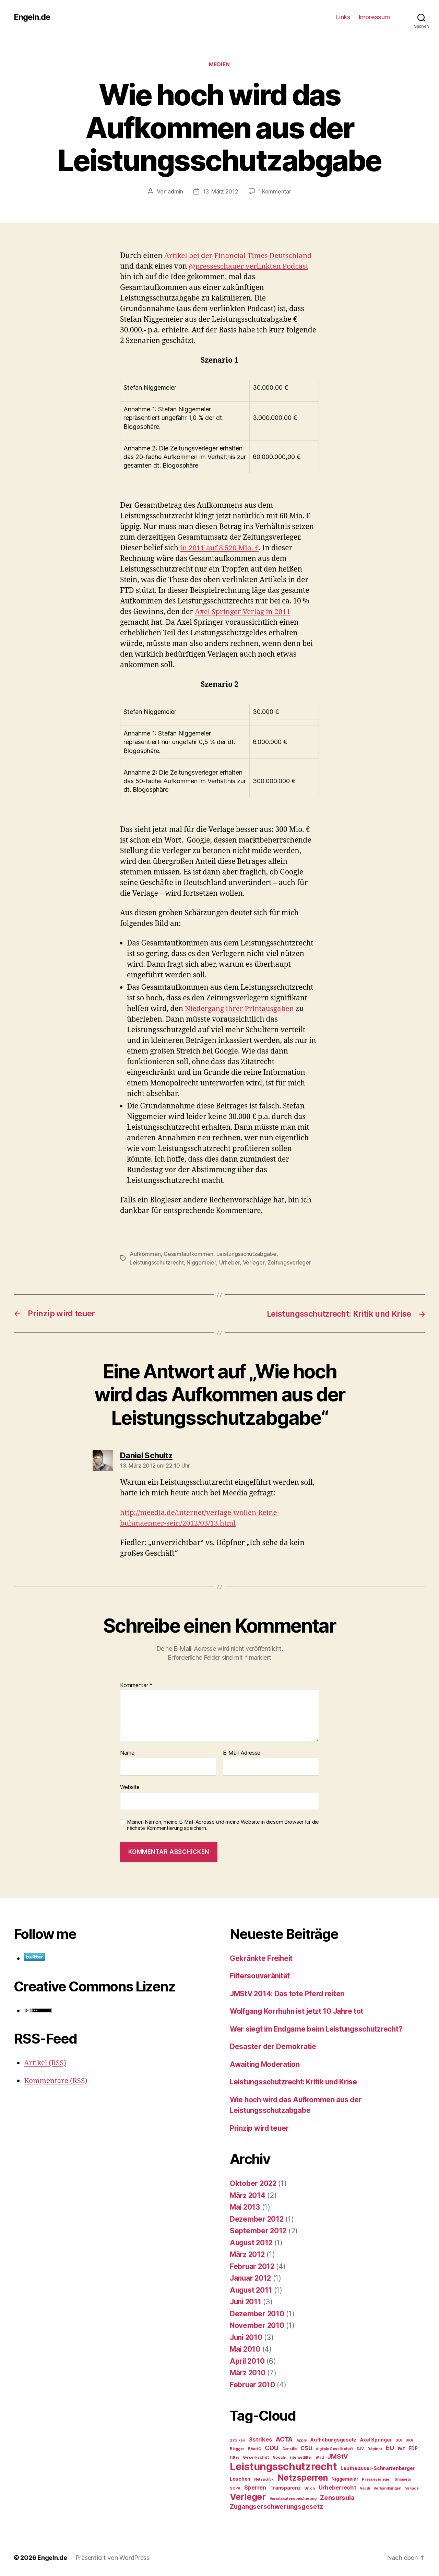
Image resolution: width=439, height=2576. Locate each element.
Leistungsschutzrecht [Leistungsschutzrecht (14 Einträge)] (283, 2465)
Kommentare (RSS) (56, 2079)
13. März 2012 (220, 191)
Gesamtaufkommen (188, 1253)
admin (175, 191)
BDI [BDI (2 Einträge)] (398, 2439)
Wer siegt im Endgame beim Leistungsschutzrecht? (318, 2028)
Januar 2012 (251, 2277)
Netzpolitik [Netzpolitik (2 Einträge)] (264, 2478)
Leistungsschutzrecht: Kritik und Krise (295, 2081)
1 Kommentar (274, 191)
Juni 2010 (247, 2336)
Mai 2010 (245, 2348)
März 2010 (248, 2371)
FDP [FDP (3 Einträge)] (412, 2447)
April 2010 (247, 2360)
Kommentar (136, 1684)
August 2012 (252, 2241)
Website (130, 1786)
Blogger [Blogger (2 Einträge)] (237, 2448)
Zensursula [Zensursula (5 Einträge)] (337, 2497)
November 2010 (257, 2324)
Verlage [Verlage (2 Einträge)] (412, 2487)
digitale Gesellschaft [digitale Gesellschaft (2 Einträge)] (334, 2448)
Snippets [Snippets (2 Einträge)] (402, 2478)
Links (343, 17)
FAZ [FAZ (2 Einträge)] (401, 2448)
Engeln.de (32, 17)
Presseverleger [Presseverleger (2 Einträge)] (376, 2478)
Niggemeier (201, 1262)
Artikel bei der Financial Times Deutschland (239, 255)
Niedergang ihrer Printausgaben (240, 1008)
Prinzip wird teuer (260, 2127)
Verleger (252, 1262)
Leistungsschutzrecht (157, 1262)
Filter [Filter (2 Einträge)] (234, 2456)
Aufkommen (145, 1253)
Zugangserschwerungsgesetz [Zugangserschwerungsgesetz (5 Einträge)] (276, 2505)
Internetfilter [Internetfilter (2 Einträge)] (300, 2456)
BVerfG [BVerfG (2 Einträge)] (254, 2448)
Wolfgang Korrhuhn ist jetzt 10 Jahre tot (298, 2010)
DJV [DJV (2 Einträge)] (360, 2448)
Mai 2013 (245, 2206)
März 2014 (248, 2194)
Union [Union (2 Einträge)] (309, 2487)
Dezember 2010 (257, 2312)
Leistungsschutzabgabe (246, 1253)
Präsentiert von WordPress (112, 2556)
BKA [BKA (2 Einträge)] (409, 2439)
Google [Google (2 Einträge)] (279, 2456)
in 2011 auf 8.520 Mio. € (220, 548)
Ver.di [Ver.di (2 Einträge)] (365, 2487)
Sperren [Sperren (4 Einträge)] (255, 2486)
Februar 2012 (252, 2265)
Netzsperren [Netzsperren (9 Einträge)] (302, 2476)
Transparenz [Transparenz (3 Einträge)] (285, 2487)
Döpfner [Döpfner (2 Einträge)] (374, 2448)
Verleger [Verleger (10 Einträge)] (248, 2495)
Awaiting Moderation (266, 2063)
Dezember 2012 (257, 2218)
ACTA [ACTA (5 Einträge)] (284, 2438)
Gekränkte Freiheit (262, 1957)
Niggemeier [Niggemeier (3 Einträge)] (344, 2478)
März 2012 (248, 2253)
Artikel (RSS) (45, 2062)
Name (127, 1752)
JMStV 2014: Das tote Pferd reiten (288, 1992)
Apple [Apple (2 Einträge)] (301, 2439)
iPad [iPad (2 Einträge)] (320, 2456)
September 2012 (258, 2229)
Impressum (374, 17)
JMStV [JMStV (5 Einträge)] (337, 2455)
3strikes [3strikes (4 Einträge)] (260, 2438)
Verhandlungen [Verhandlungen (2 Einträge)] (387, 2487)
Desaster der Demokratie (273, 2045)
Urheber (229, 1262)
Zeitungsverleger (288, 1262)
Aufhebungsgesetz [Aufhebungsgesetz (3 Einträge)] (333, 2439)
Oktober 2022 (253, 2182)
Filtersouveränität (260, 1975)
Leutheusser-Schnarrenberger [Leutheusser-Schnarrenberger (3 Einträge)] (378, 2467)
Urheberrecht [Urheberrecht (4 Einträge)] (337, 2486)
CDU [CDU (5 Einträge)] (271, 2447)
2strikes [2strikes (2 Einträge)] (237, 2439)
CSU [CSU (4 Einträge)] (306, 2447)
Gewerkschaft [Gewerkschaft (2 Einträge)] (256, 2456)
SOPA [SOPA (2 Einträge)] (235, 2487)
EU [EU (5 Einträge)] (390, 2447)
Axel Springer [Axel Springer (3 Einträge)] (376, 2439)
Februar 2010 (253, 2383)
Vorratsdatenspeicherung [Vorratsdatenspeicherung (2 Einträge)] (293, 2497)
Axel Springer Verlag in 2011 (243, 611)
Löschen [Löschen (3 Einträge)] (240, 2478)
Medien (219, 65)
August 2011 (251, 2289)
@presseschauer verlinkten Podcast (249, 266)
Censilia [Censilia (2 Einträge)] (289, 2448)
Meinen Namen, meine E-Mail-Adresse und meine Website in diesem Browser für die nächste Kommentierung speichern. (223, 1824)
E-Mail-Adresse (241, 1752)
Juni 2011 (246, 2300)
